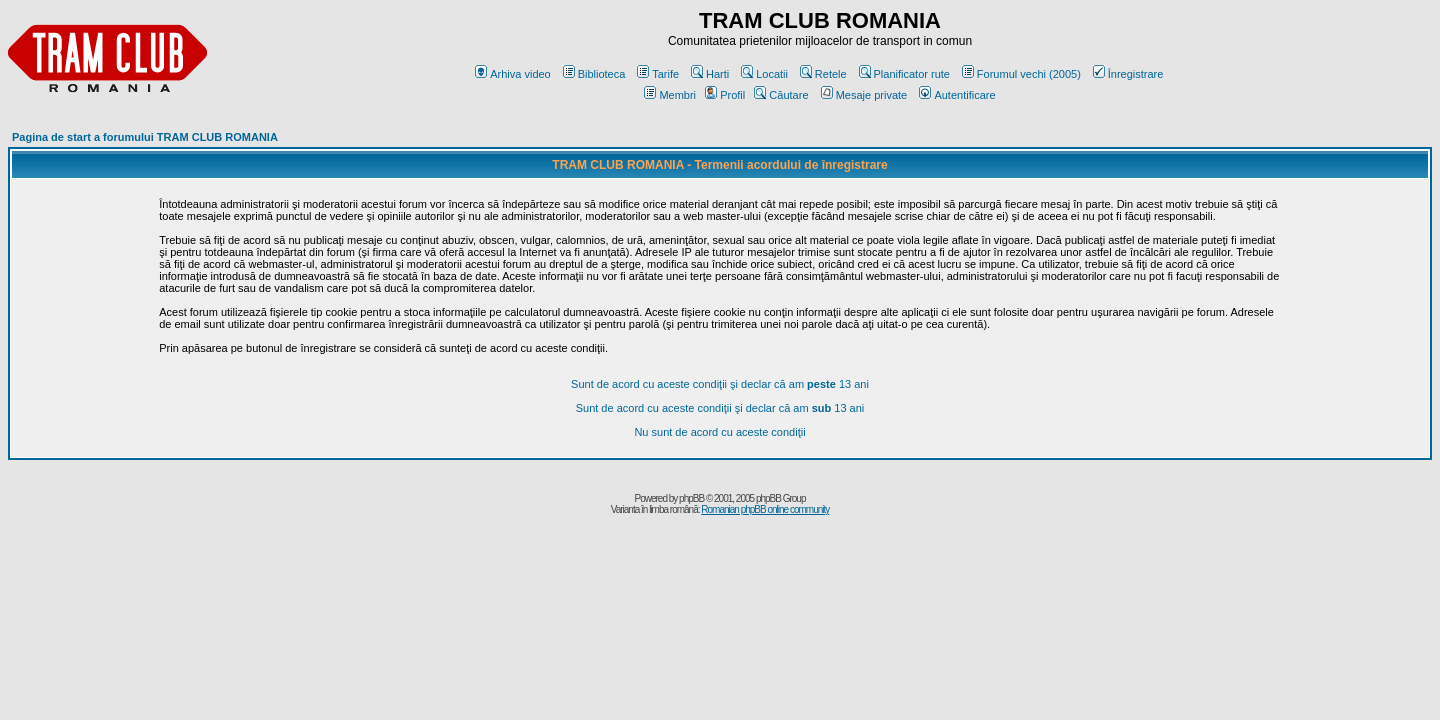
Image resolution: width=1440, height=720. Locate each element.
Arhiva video (513, 74)
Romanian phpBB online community (765, 509)
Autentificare (957, 95)
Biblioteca (594, 74)
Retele (823, 74)
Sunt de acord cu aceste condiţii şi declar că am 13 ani (720, 384)
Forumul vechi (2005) (1021, 74)
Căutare (781, 95)
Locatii (764, 74)
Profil (725, 95)
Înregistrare (1128, 74)
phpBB (691, 498)
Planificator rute (904, 74)
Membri (670, 95)
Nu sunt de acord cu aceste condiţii (719, 432)
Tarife (658, 74)
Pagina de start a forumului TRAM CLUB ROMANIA (145, 137)
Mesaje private (864, 95)
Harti (710, 74)
